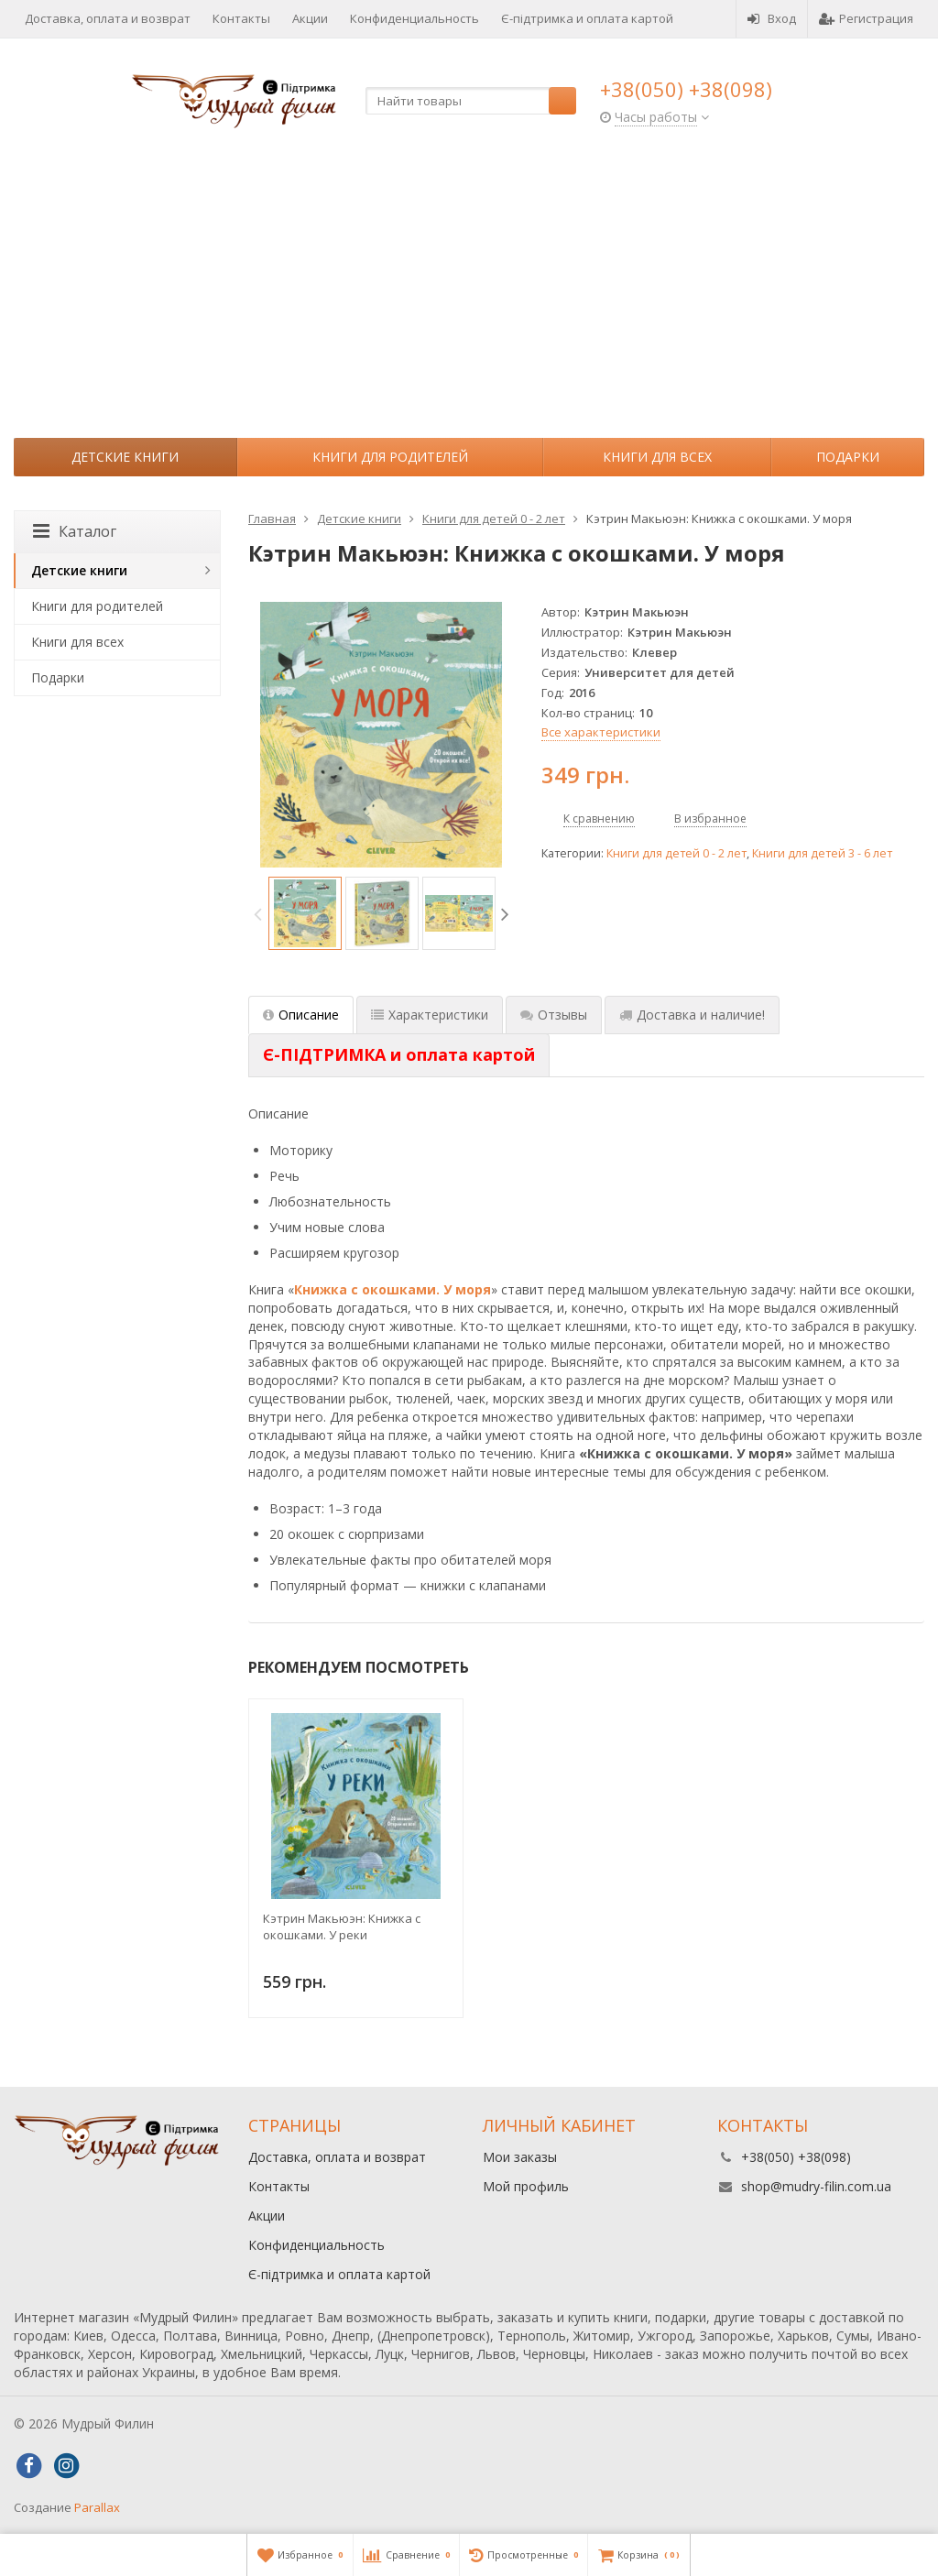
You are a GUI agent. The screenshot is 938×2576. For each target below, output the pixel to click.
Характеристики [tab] (429, 1014)
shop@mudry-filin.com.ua (816, 2186)
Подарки (847, 456)
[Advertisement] (469, 300)
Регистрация (866, 18)
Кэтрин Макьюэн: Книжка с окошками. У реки (341, 1926)
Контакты (241, 18)
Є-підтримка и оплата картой (587, 18)
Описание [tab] (301, 1014)
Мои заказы (520, 2157)
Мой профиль (526, 2186)
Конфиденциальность (414, 18)
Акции (310, 18)
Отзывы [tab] (553, 1014)
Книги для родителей (390, 456)
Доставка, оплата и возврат (108, 18)
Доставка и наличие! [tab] (692, 1014)
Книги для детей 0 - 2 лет (676, 853)
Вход (771, 18)
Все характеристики (600, 732)
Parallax (97, 2507)
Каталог (74, 531)
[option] (305, 913)
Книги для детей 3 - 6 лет (822, 853)
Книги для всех (657, 456)
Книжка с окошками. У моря (392, 1289)
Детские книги (125, 456)
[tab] (399, 1055)
